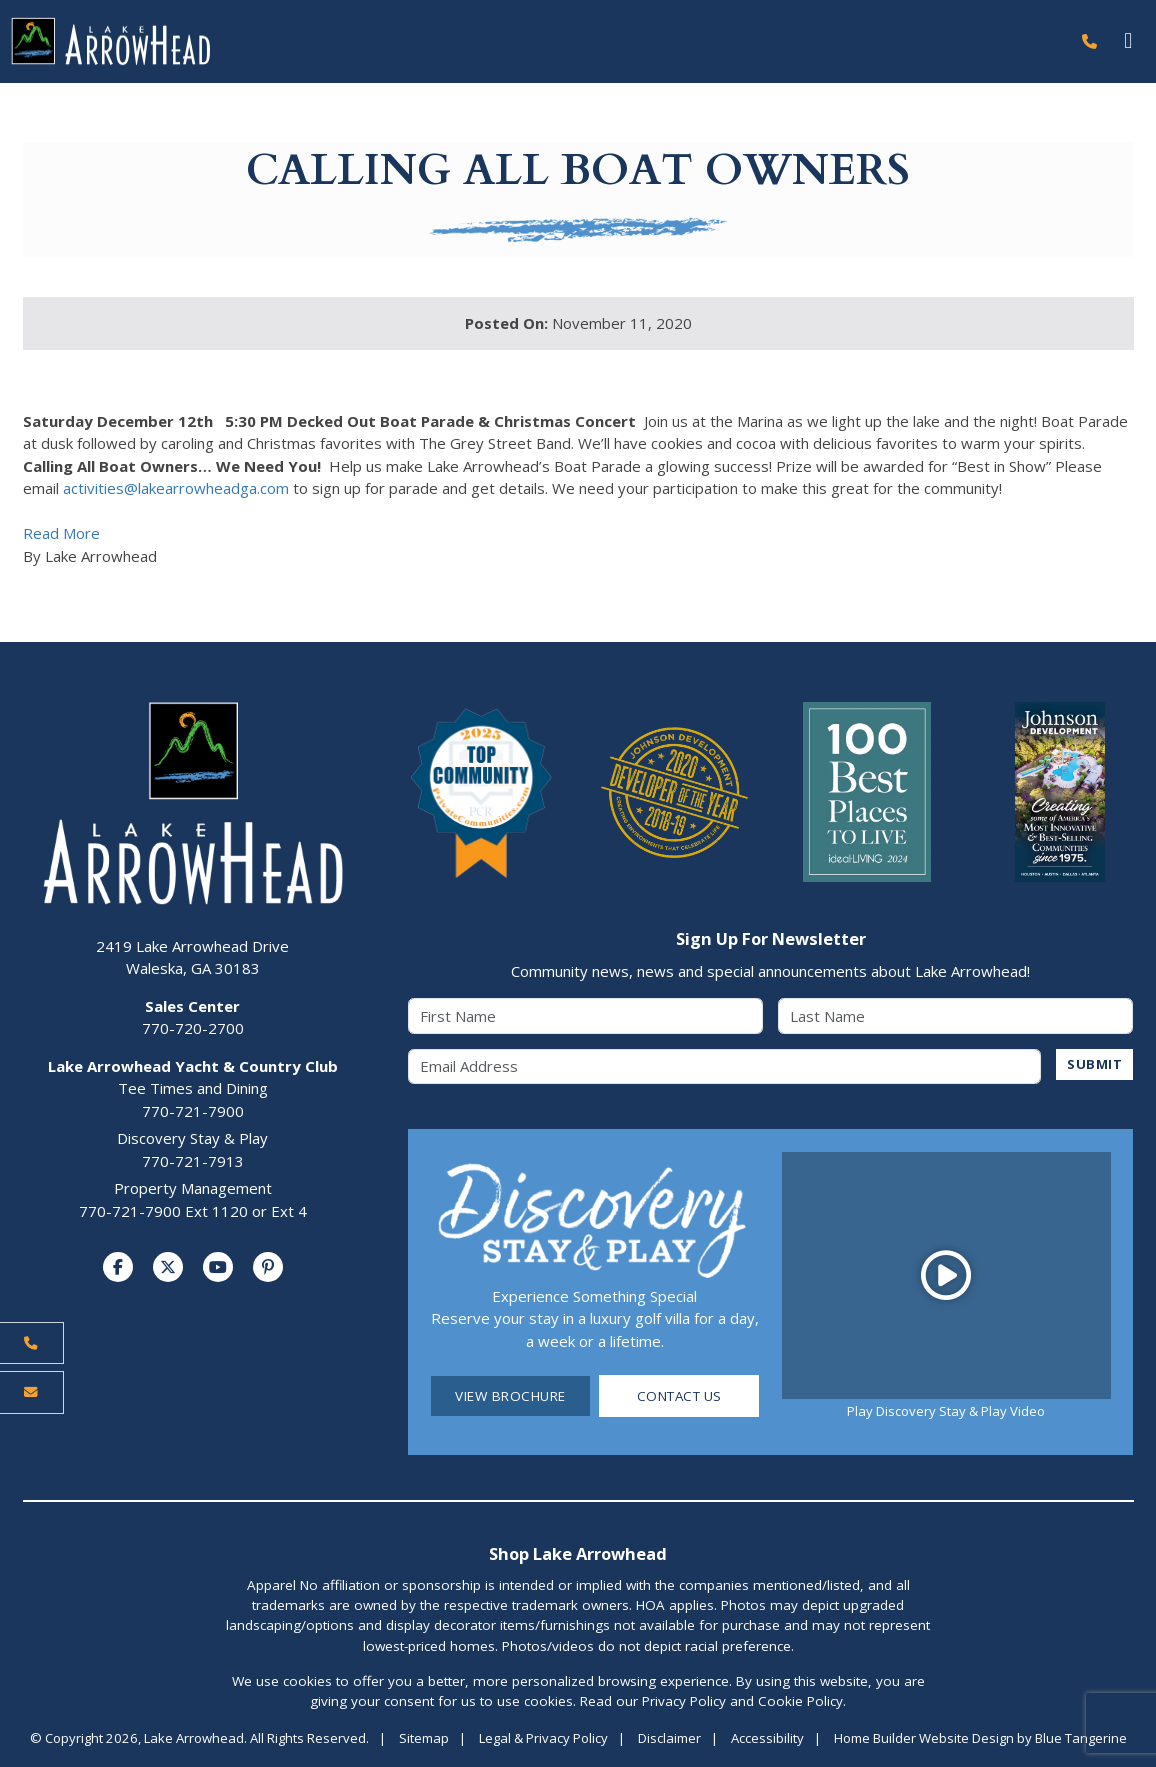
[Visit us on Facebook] (118, 1268)
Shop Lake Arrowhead (578, 1553)
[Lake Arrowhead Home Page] (535, 41)
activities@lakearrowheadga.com (176, 489)
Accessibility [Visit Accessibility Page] (767, 1739)
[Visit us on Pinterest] (268, 1268)
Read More (61, 534)
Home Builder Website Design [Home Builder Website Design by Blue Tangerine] (924, 1739)
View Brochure (510, 1396)
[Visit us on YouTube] (218, 1268)
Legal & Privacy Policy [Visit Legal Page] (543, 1739)
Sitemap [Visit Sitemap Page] (424, 1739)
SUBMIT (1094, 1064)
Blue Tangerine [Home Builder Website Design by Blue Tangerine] (1081, 1739)
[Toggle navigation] (1128, 41)
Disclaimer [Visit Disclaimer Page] (669, 1739)
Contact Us (679, 1396)
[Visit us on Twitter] (168, 1268)
